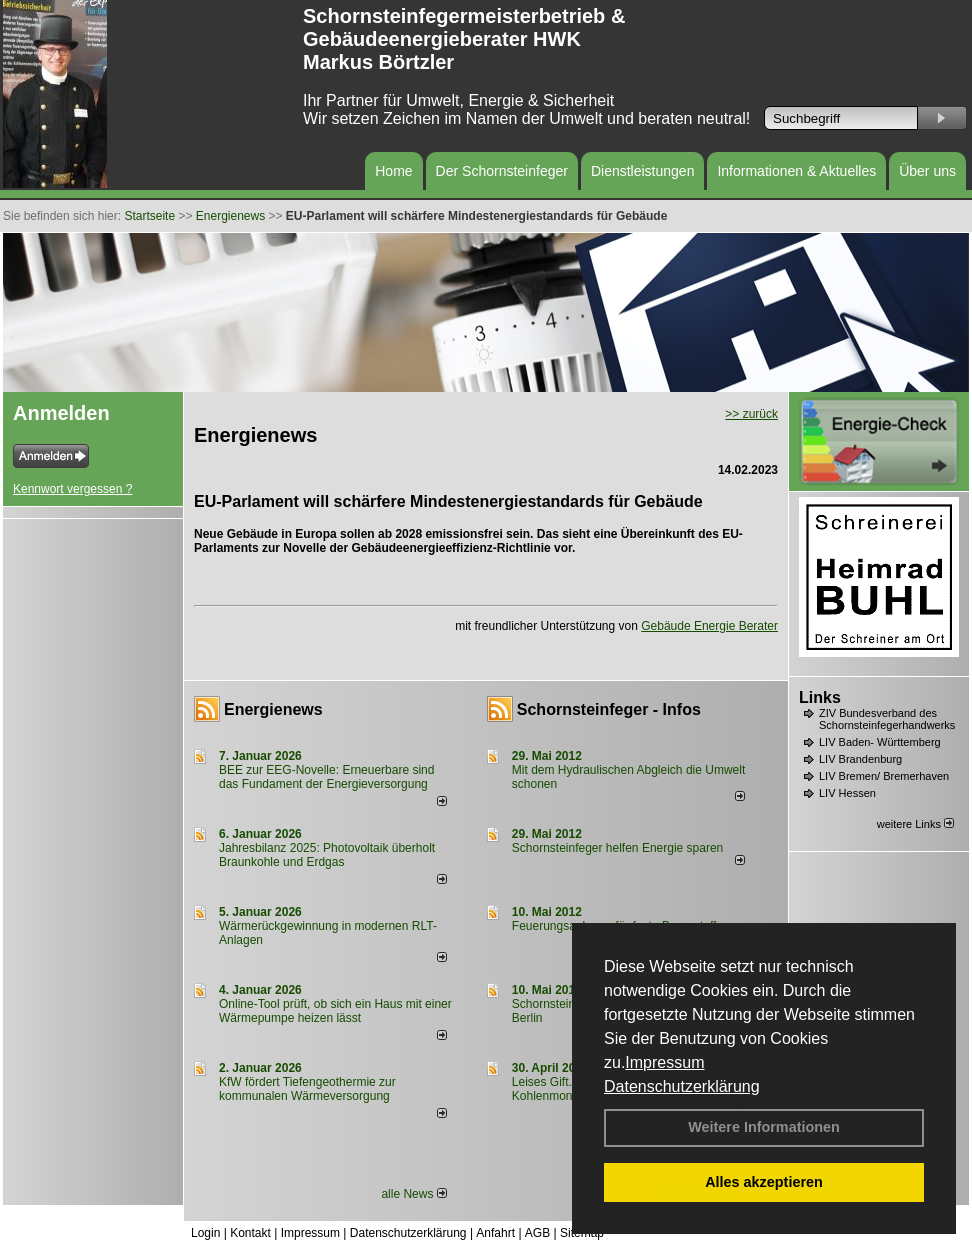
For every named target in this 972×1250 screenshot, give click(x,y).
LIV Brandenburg (860, 759)
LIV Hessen (847, 793)
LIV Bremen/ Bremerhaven (884, 776)
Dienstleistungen (643, 171)
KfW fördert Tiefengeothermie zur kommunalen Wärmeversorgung (307, 1089)
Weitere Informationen (764, 1127)
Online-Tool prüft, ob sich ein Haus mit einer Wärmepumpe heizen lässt (335, 1011)
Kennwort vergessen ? (72, 489)
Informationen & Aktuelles (796, 171)
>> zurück (751, 414)
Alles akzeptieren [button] (764, 1182)
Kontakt (250, 1233)
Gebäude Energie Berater (709, 626)
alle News (413, 1194)
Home (393, 171)
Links (820, 697)
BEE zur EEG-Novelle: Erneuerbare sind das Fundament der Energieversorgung (326, 777)
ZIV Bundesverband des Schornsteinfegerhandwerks (887, 719)
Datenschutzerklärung (682, 1086)
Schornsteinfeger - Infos (609, 709)
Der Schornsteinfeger (502, 171)
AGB (537, 1233)
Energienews (273, 709)
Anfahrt (495, 1233)
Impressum (664, 1062)
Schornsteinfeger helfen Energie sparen (617, 848)
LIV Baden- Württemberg (880, 742)
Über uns (927, 171)
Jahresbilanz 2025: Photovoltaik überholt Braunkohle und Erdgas (327, 855)
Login (205, 1233)
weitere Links (915, 824)
